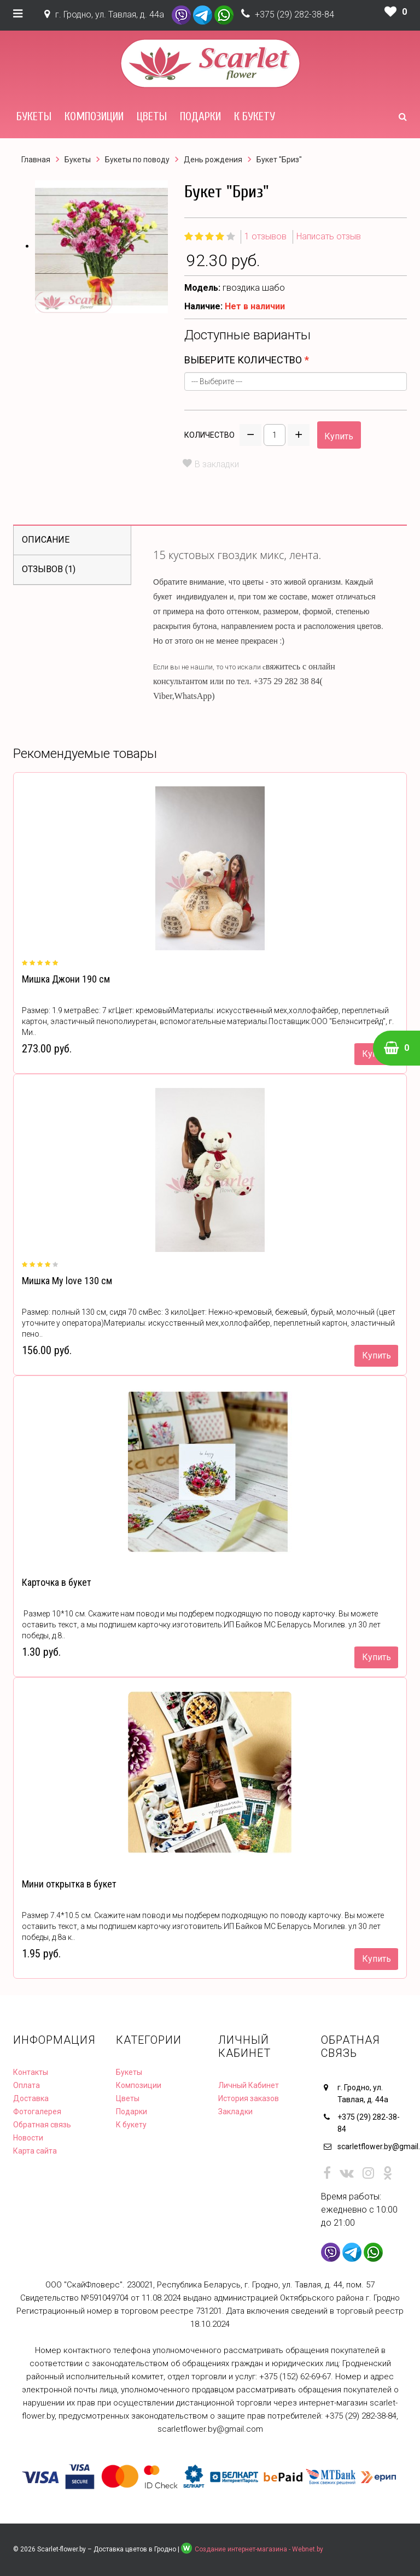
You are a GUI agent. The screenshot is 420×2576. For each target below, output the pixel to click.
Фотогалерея (37, 2111)
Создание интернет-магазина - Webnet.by (259, 2549)
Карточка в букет (56, 1582)
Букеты (33, 116)
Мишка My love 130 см (67, 1280)
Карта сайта (35, 2151)
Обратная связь (42, 2124)
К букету (254, 116)
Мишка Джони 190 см (66, 979)
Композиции (94, 116)
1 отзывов (265, 236)
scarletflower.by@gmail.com (372, 2146)
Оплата (26, 2085)
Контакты (30, 2072)
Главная (35, 159)
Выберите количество (243, 360)
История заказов (248, 2098)
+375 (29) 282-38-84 (294, 14)
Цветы (152, 116)
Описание (45, 539)
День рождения (213, 159)
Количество (209, 435)
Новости (28, 2138)
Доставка (31, 2098)
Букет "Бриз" (279, 159)
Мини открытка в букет (69, 1884)
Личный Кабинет (248, 2085)
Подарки (200, 116)
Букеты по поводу (137, 159)
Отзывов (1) (48, 569)
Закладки (235, 2111)
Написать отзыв (328, 236)
